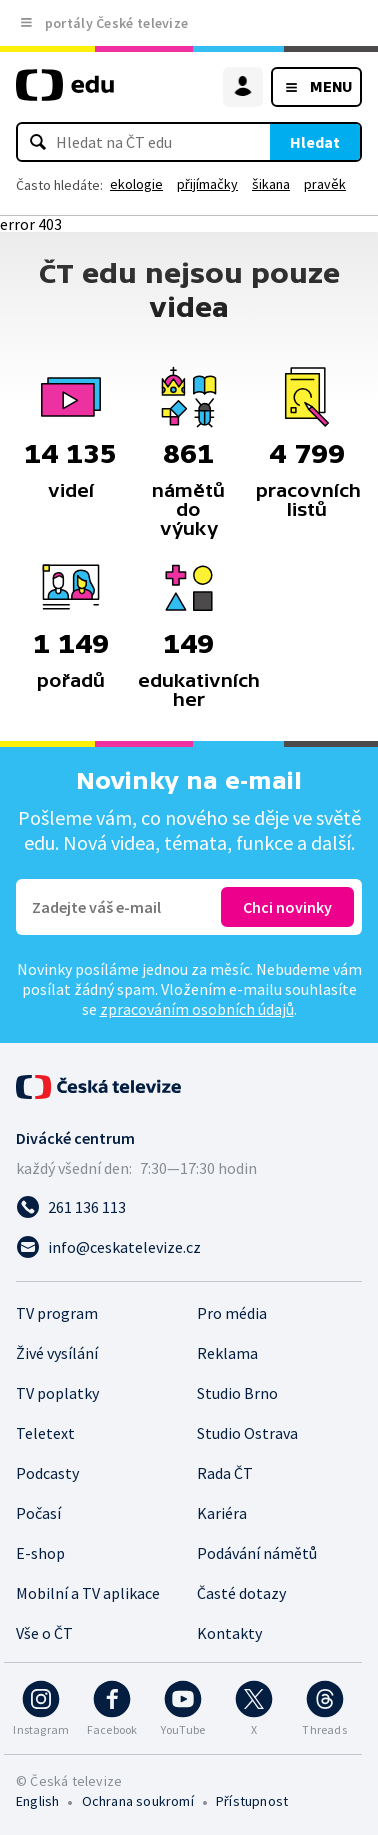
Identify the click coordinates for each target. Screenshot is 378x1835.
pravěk (325, 184)
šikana (271, 184)
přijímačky (207, 184)
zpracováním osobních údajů (197, 1009)
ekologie (136, 184)
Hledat (315, 142)
